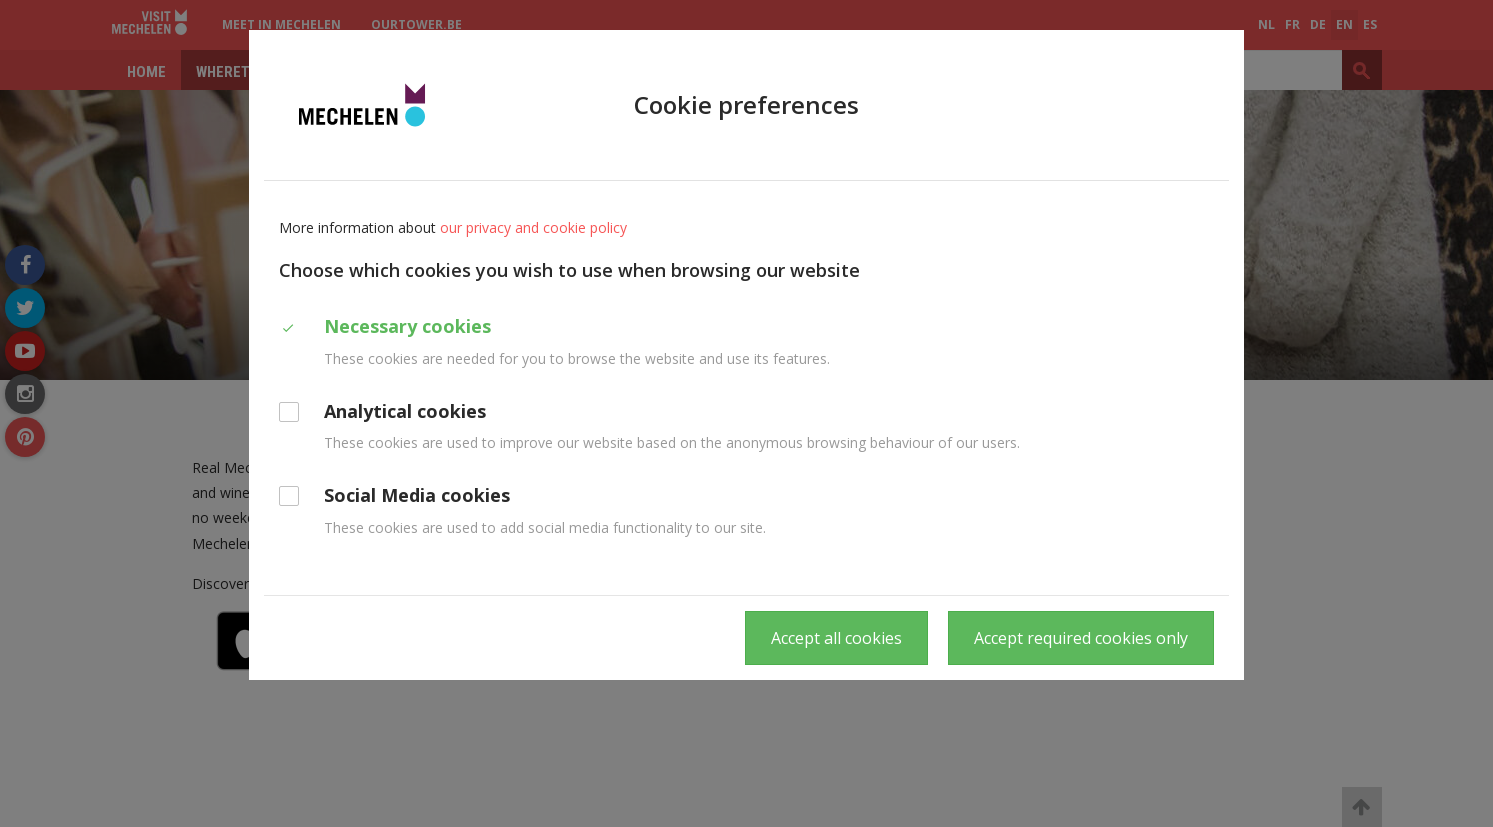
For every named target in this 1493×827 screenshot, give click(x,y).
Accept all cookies (836, 638)
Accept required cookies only (1081, 638)
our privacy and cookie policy (533, 227)
